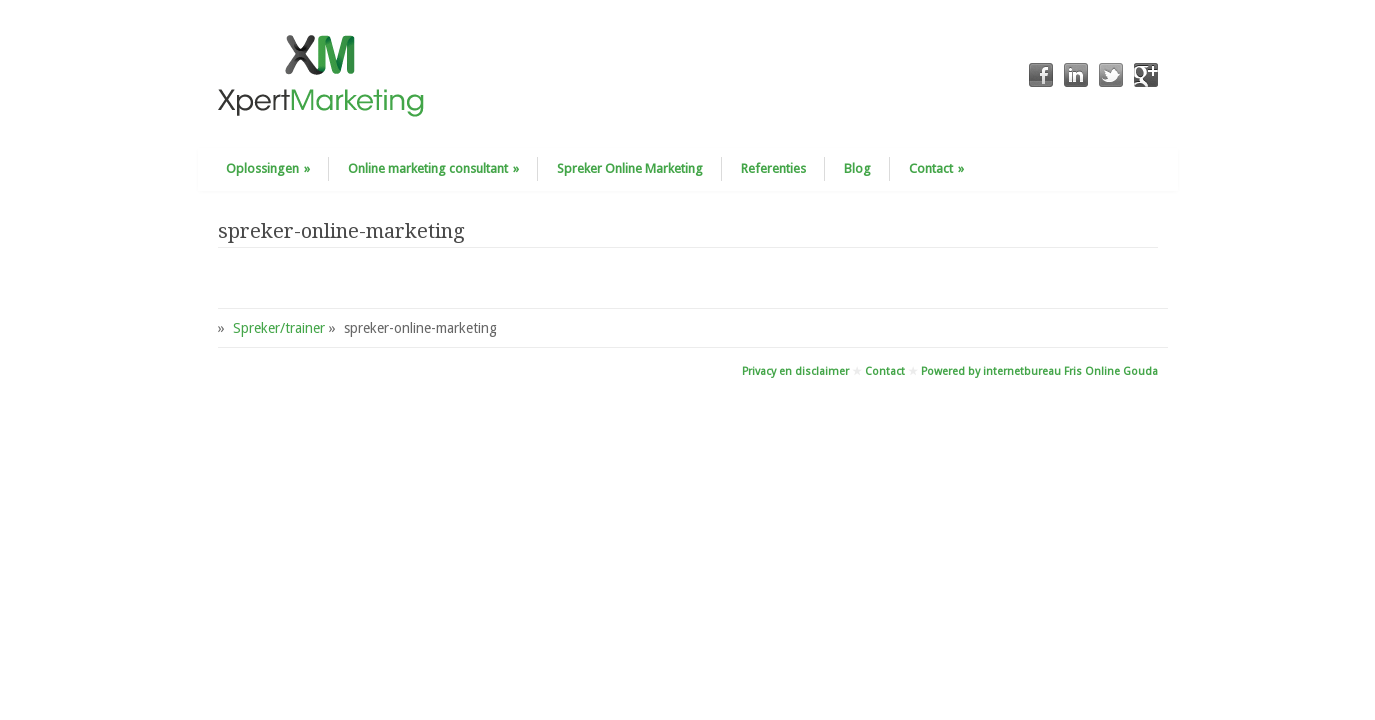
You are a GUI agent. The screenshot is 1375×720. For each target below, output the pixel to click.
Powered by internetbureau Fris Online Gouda (1039, 371)
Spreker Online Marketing (630, 168)
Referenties (773, 168)
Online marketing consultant (433, 168)
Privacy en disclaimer (795, 371)
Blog (857, 168)
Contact (936, 168)
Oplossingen (268, 168)
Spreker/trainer (279, 328)
